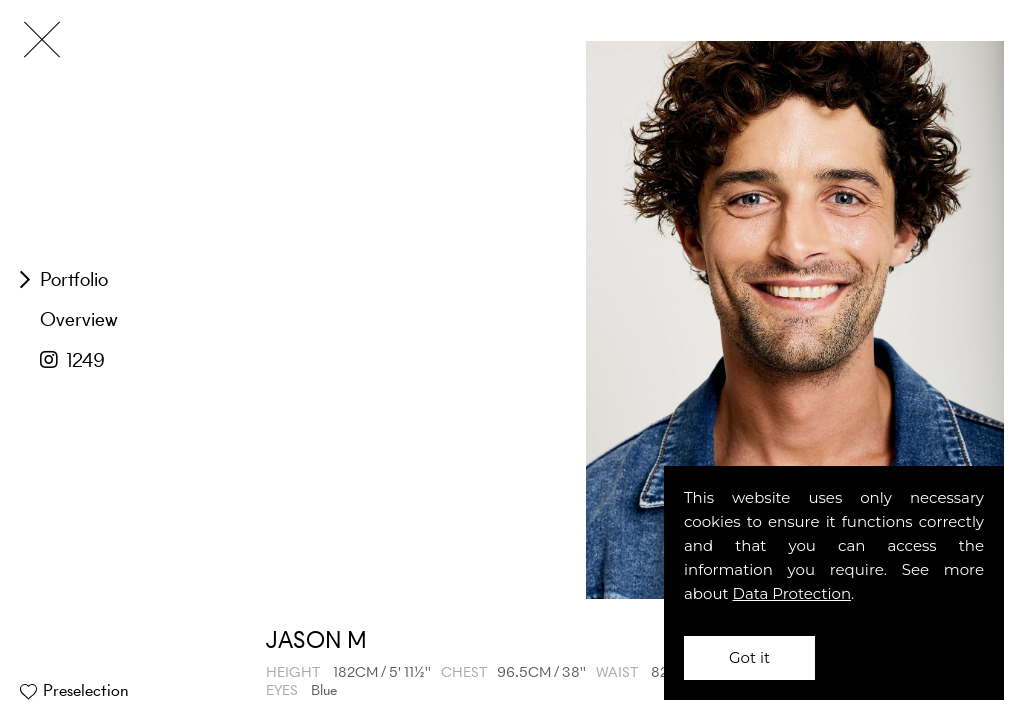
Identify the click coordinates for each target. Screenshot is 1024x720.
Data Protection (792, 593)
